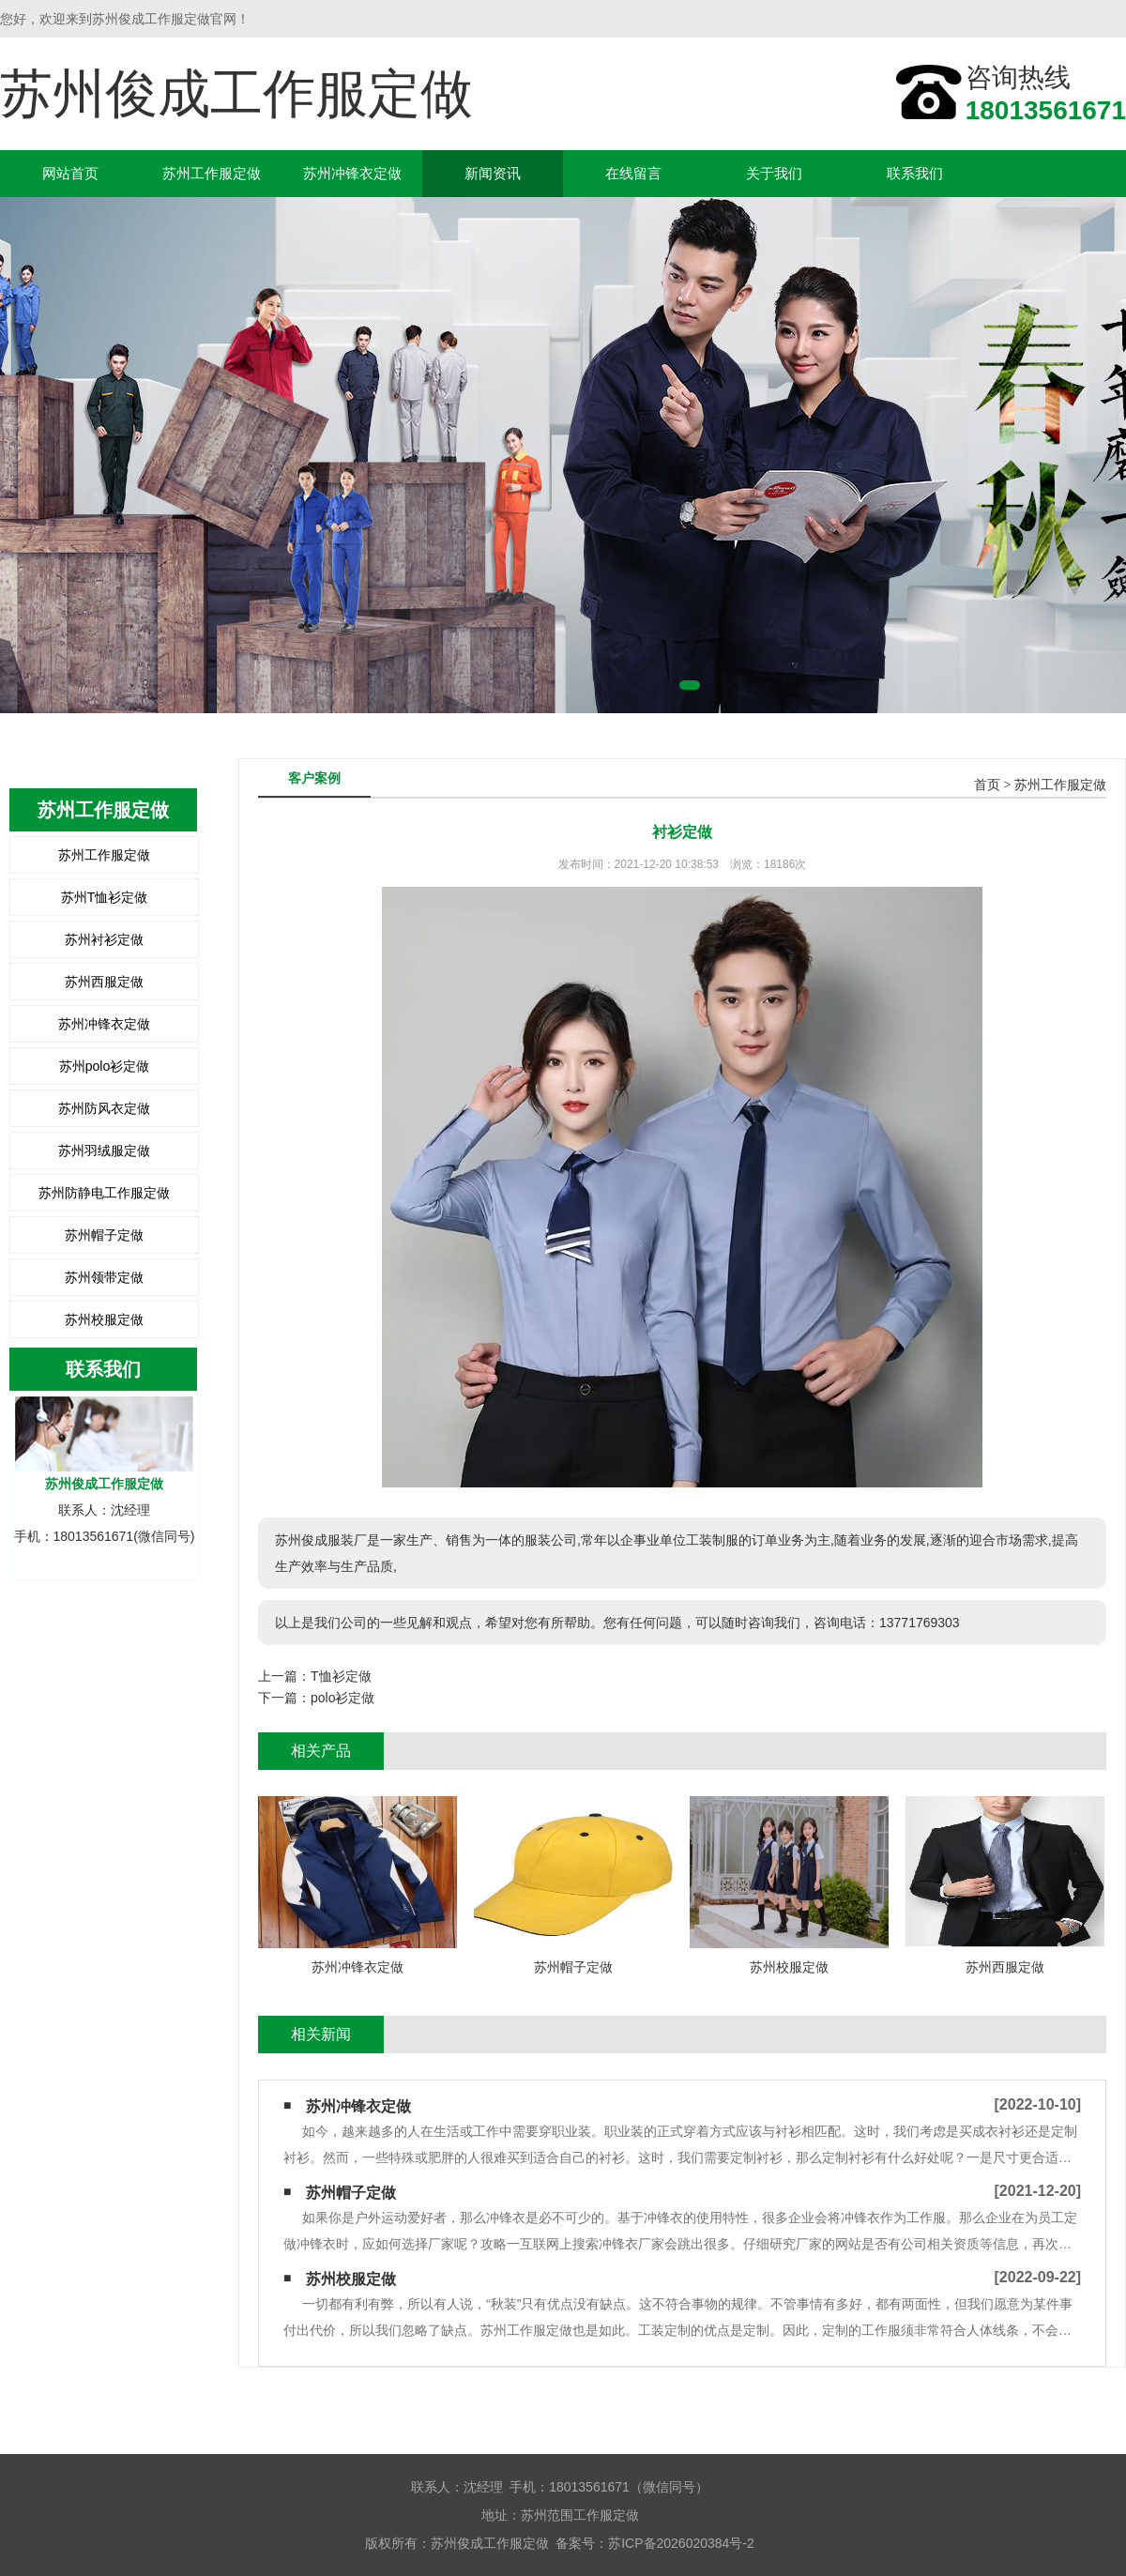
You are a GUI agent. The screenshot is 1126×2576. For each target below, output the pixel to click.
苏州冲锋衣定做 (352, 173)
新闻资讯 (492, 173)
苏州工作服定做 (211, 173)
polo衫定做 (342, 1697)
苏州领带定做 (104, 1277)
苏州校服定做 (104, 1319)
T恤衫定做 (341, 1676)
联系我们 (915, 173)
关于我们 (774, 173)
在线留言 (633, 173)
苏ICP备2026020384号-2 (681, 2543)
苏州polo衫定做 (104, 1066)
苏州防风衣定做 (104, 1108)
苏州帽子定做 (104, 1234)
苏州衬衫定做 (104, 939)
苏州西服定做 (104, 981)
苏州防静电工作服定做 (104, 1192)
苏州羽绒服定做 (104, 1150)
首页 (987, 785)
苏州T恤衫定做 (104, 897)
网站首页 (70, 173)
